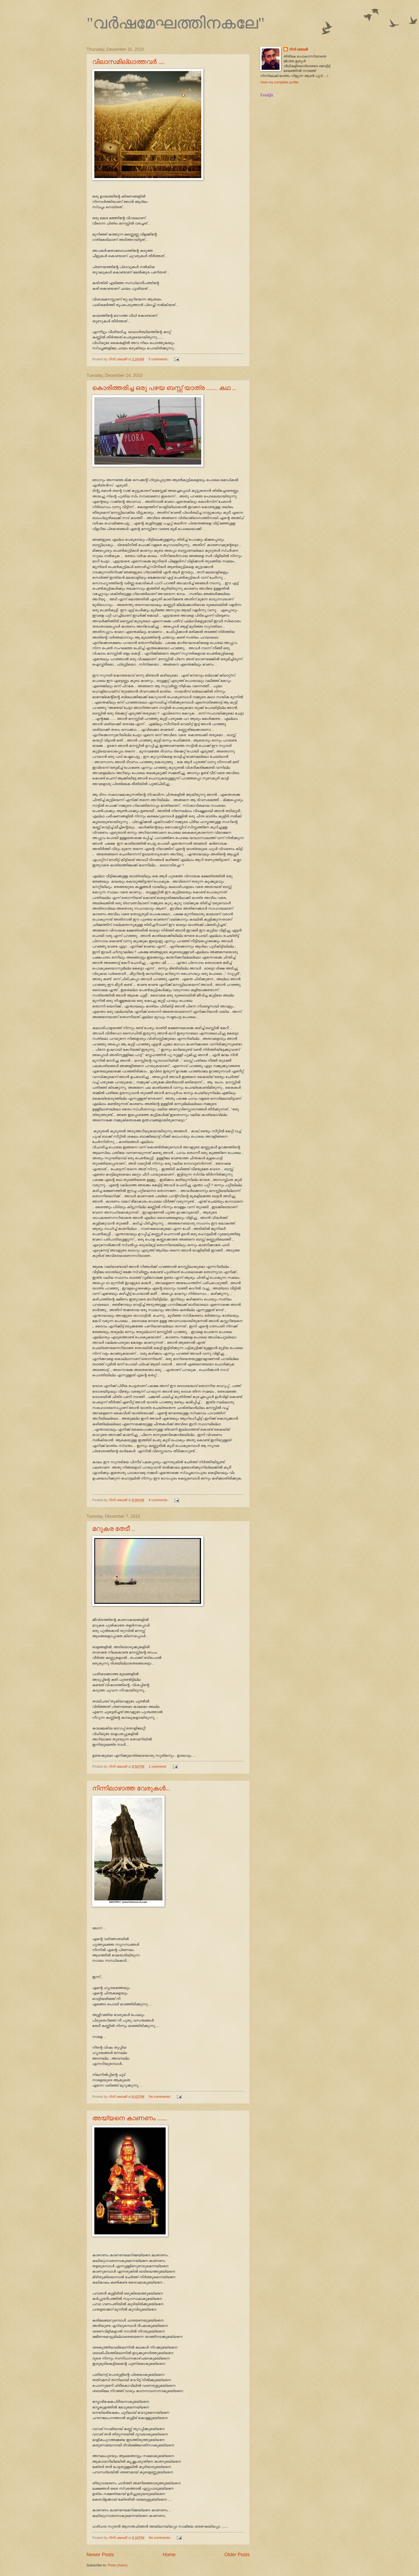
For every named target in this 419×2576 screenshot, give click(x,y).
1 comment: (158, 1766)
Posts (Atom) (117, 2565)
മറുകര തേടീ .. (113, 1528)
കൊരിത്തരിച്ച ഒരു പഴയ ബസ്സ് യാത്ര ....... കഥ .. (163, 387)
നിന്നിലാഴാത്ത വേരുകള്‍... (131, 1788)
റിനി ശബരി (298, 49)
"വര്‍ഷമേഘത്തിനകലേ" (176, 23)
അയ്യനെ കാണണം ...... (129, 2118)
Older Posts (237, 2554)
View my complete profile (279, 82)
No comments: (160, 2097)
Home (169, 2554)
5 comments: (159, 359)
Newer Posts (100, 2554)
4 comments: (159, 1500)
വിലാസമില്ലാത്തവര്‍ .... (128, 61)
